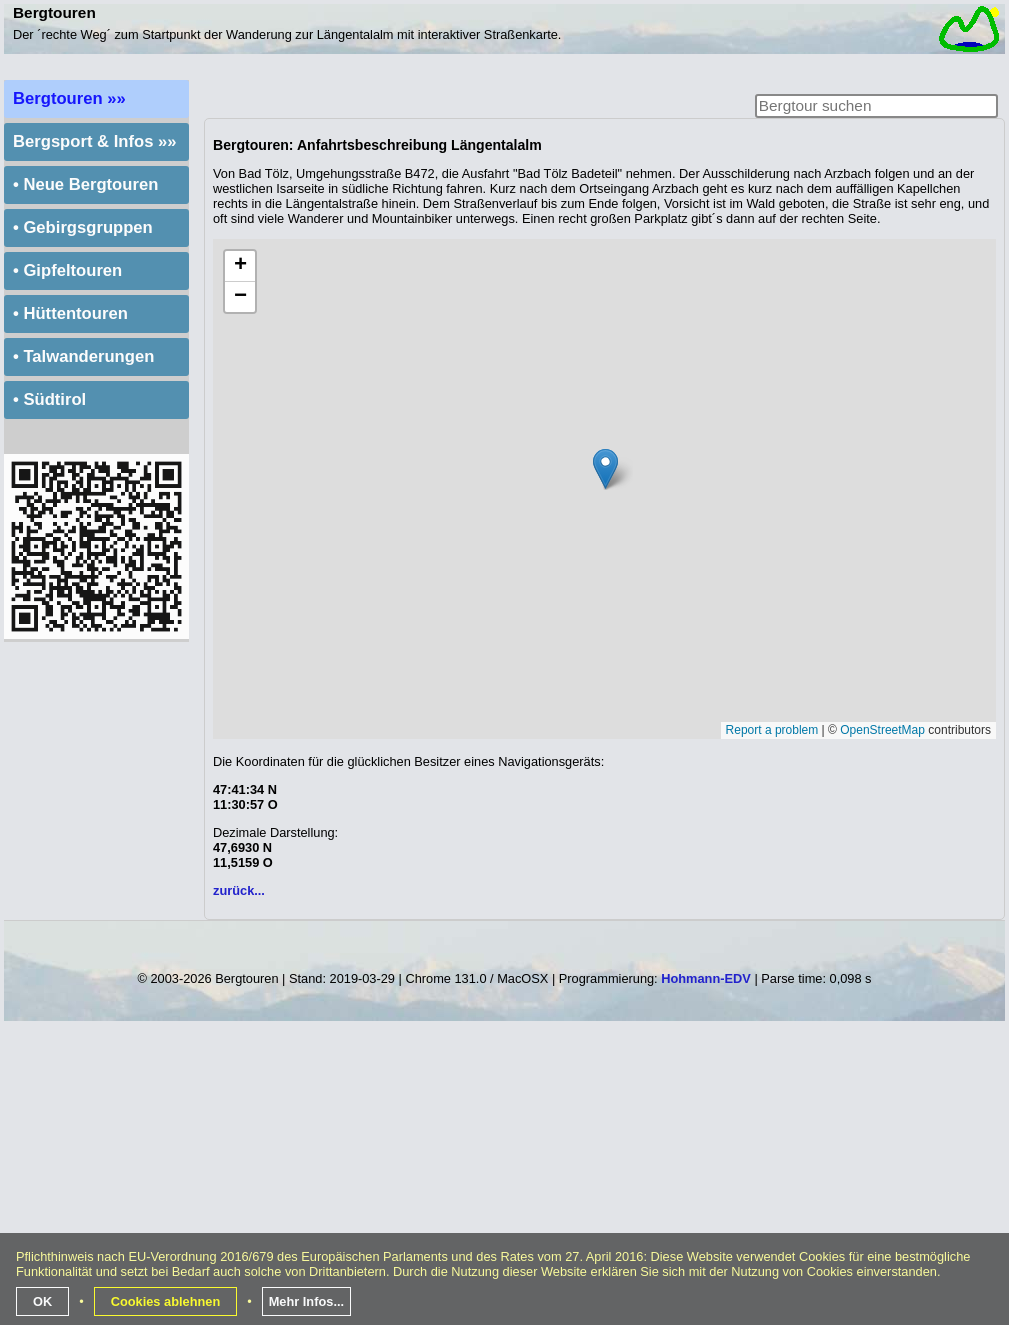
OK (42, 1301)
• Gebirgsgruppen (83, 227)
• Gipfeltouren (67, 270)
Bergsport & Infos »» (95, 141)
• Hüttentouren (70, 313)
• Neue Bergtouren (85, 184)
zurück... (239, 890)
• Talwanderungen (83, 356)
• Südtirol (49, 399)
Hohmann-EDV (706, 978)
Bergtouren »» (69, 98)
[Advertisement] (506, 1181)
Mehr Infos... (306, 1301)
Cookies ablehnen (166, 1301)
